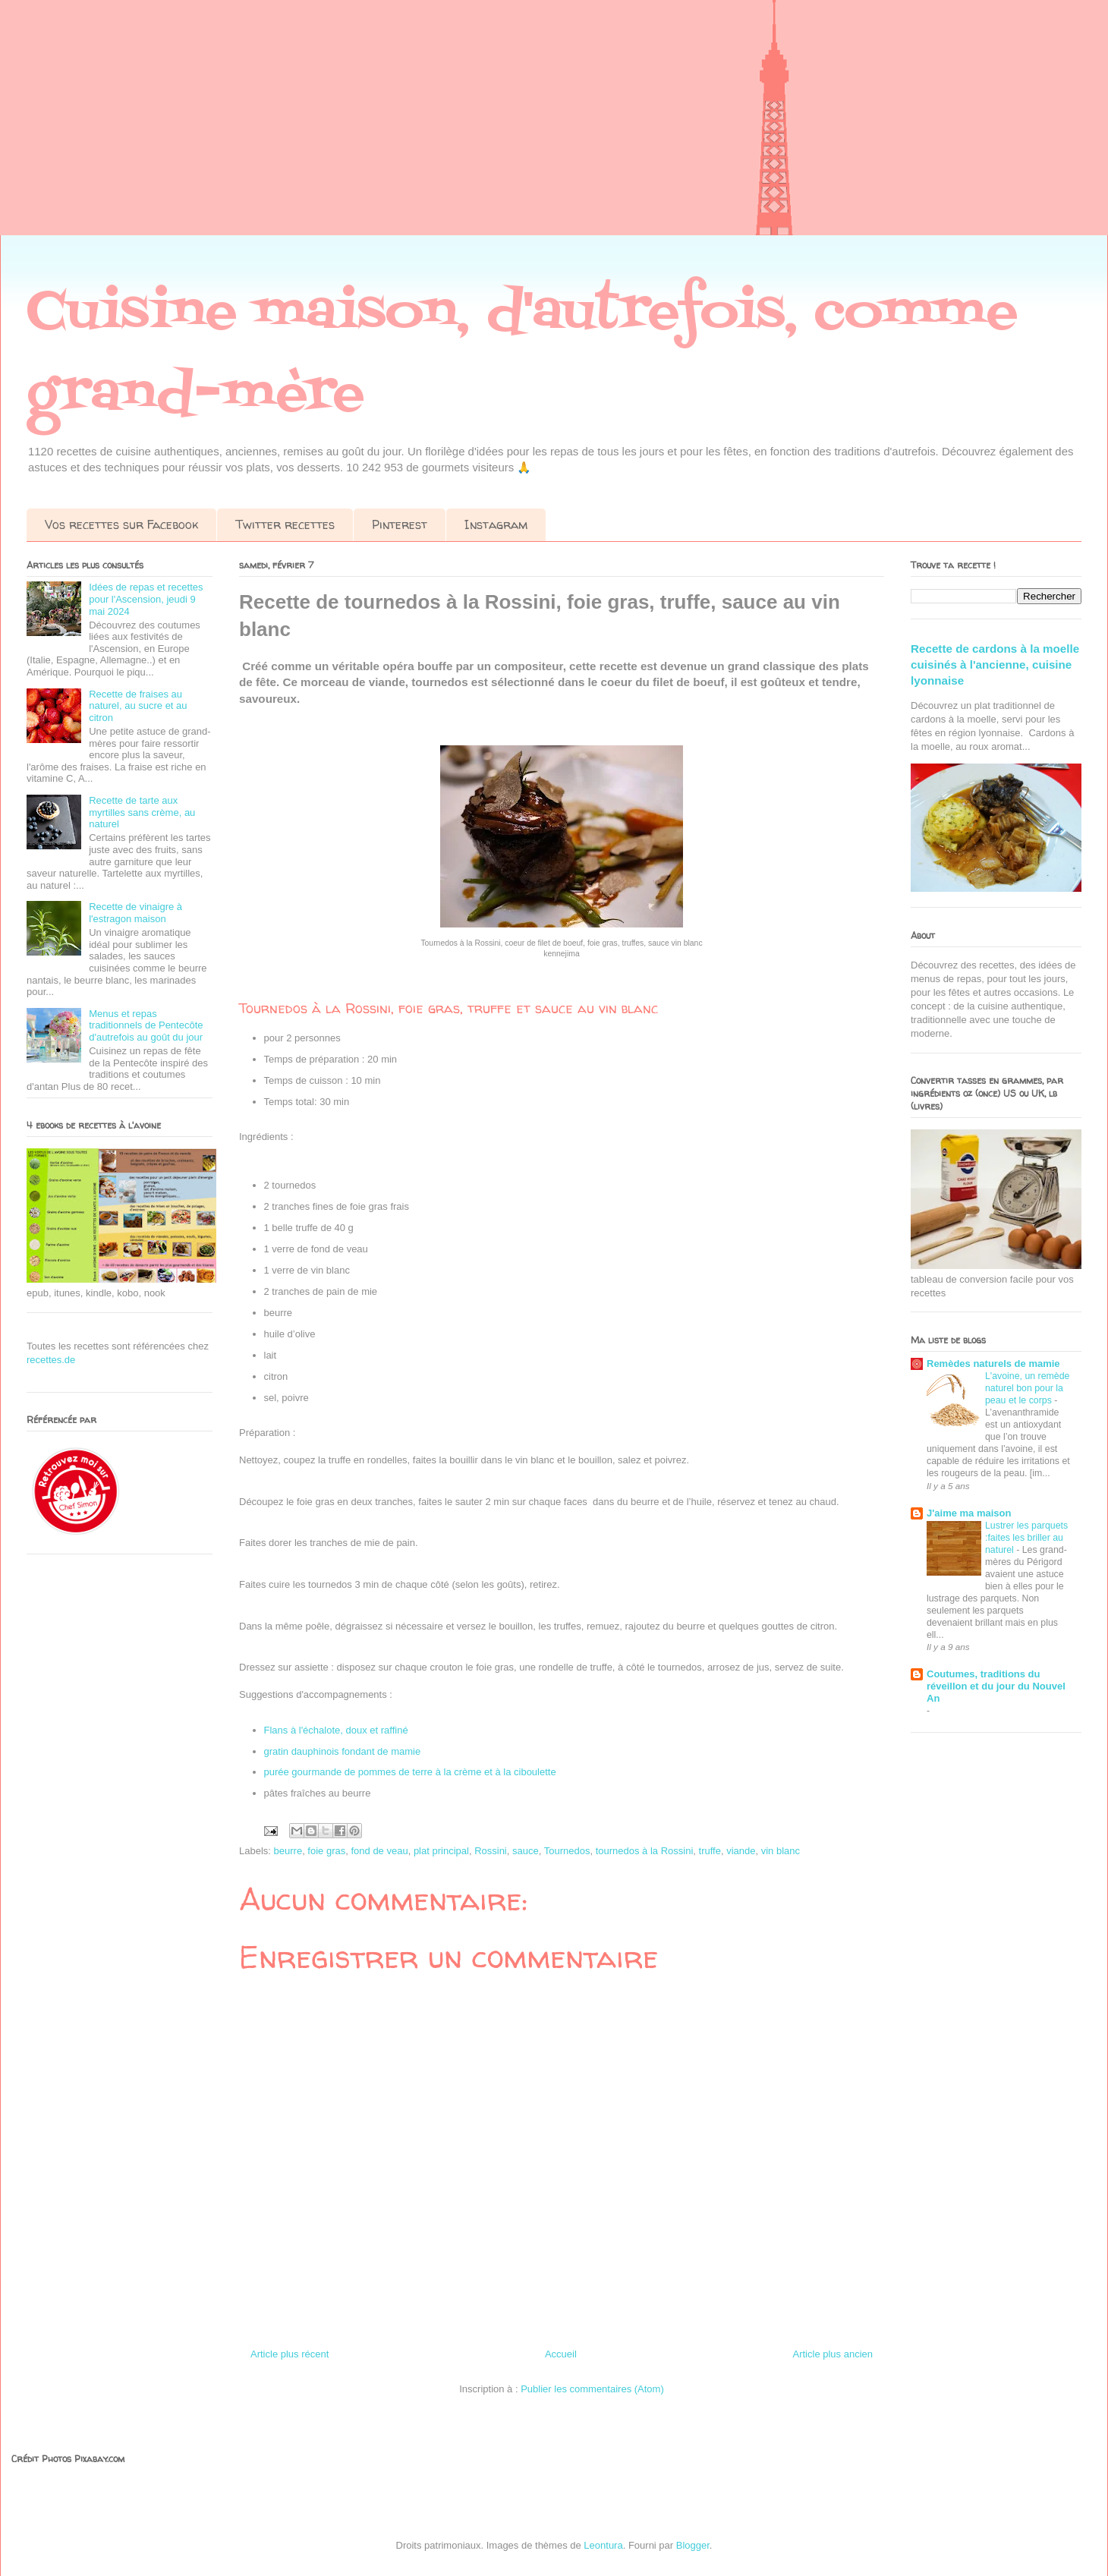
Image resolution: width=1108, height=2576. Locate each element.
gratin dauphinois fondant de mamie (342, 1751)
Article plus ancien (833, 2354)
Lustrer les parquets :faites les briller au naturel (1026, 1537)
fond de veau (379, 1850)
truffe (710, 1850)
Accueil (561, 2354)
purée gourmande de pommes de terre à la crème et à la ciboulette (411, 1772)
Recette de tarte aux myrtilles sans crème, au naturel (142, 812)
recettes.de (51, 1359)
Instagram (495, 524)
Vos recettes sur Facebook (121, 524)
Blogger (693, 2545)
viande (740, 1850)
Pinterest (399, 524)
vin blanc (780, 1850)
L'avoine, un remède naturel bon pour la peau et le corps (1027, 1388)
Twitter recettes (285, 524)
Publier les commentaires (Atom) (592, 2389)
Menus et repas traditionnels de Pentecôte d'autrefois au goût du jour (146, 1025)
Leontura (603, 2545)
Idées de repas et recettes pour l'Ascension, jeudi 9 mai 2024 (146, 598)
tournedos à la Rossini (645, 1850)
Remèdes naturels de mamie (993, 1363)
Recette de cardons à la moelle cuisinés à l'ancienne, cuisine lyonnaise (995, 665)
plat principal (441, 1850)
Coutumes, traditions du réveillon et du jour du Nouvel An (996, 1686)
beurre (288, 1850)
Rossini (490, 1850)
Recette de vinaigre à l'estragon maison (135, 912)
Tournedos (567, 1850)
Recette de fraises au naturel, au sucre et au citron (138, 705)
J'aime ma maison (969, 1513)
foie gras (326, 1850)
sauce (525, 1850)
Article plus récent (289, 2354)
